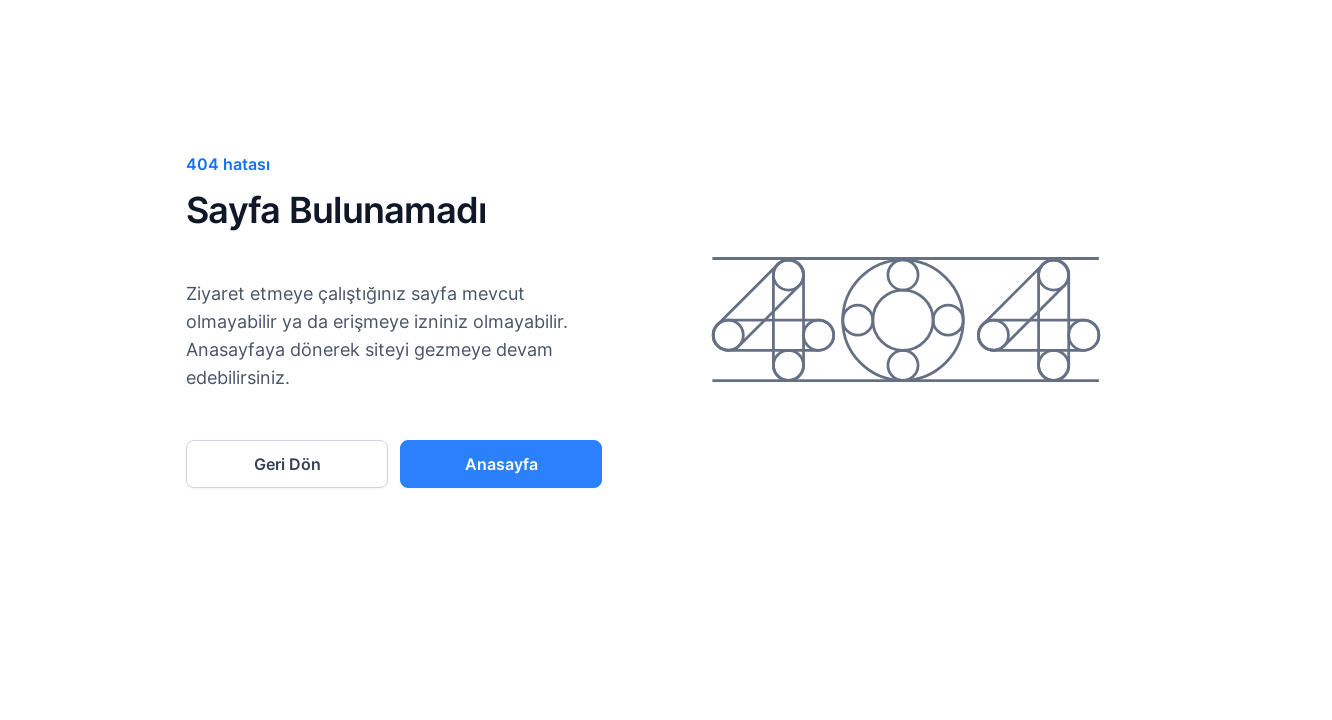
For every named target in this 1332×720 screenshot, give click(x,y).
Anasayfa (501, 464)
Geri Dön (287, 464)
